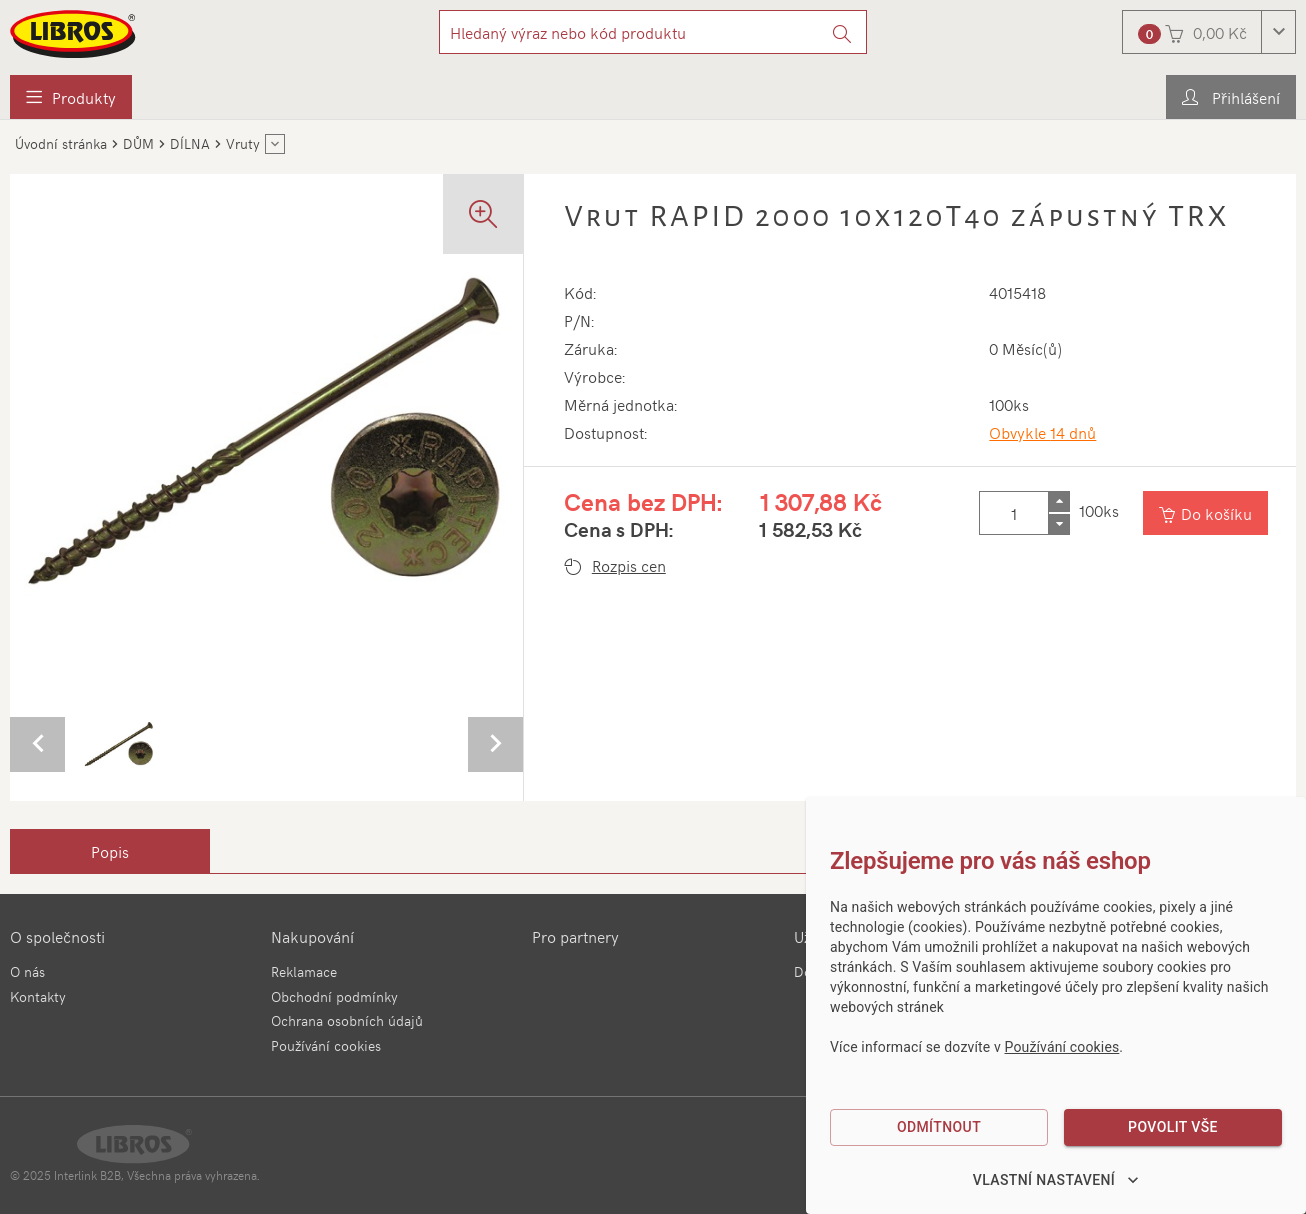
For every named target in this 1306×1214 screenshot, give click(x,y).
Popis (110, 851)
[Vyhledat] (842, 32)
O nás (27, 971)
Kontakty (38, 996)
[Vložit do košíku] (1205, 513)
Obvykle (1042, 432)
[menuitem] (71, 97)
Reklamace (304, 971)
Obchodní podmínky (334, 996)
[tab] (110, 851)
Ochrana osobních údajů (347, 1020)
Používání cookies (326, 1045)
